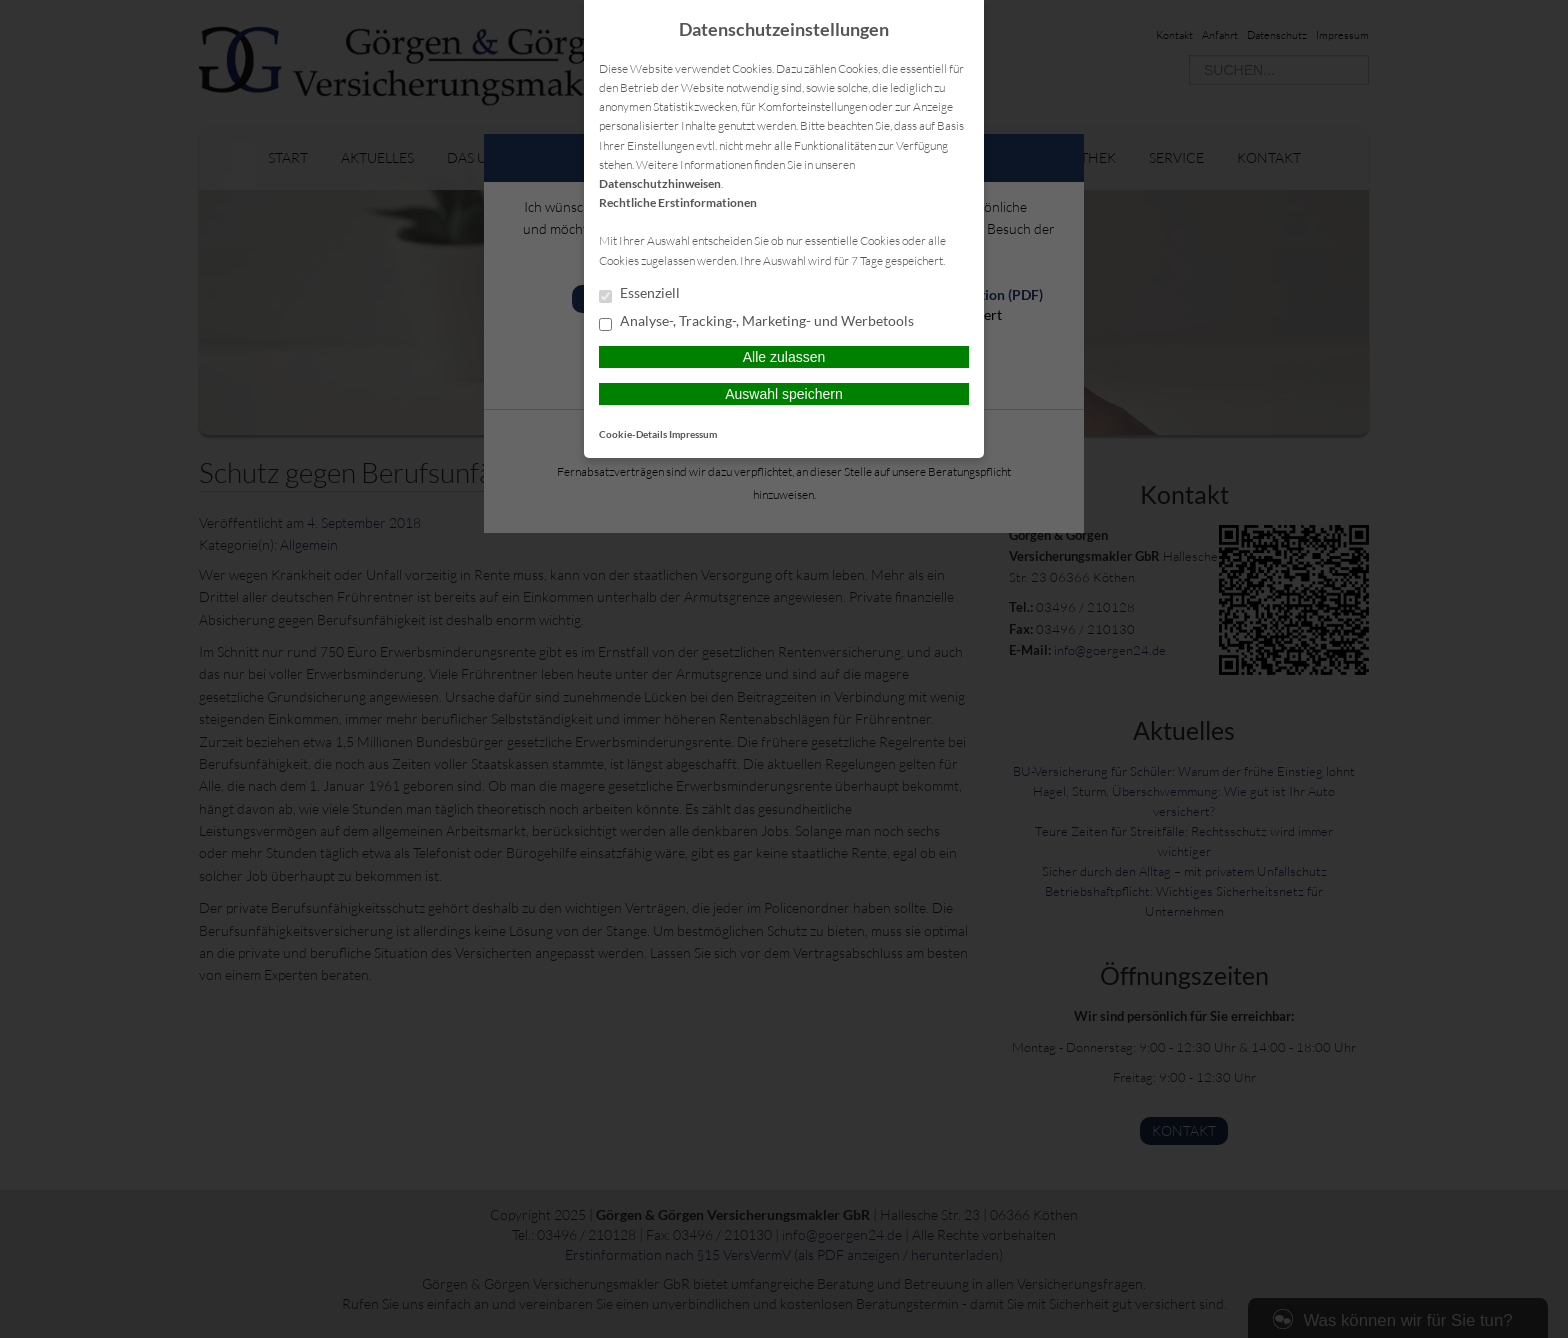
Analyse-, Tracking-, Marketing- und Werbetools (756, 322)
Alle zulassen (784, 357)
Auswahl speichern (784, 394)
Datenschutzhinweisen (660, 183)
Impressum (693, 434)
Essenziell (639, 294)
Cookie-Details (633, 434)
